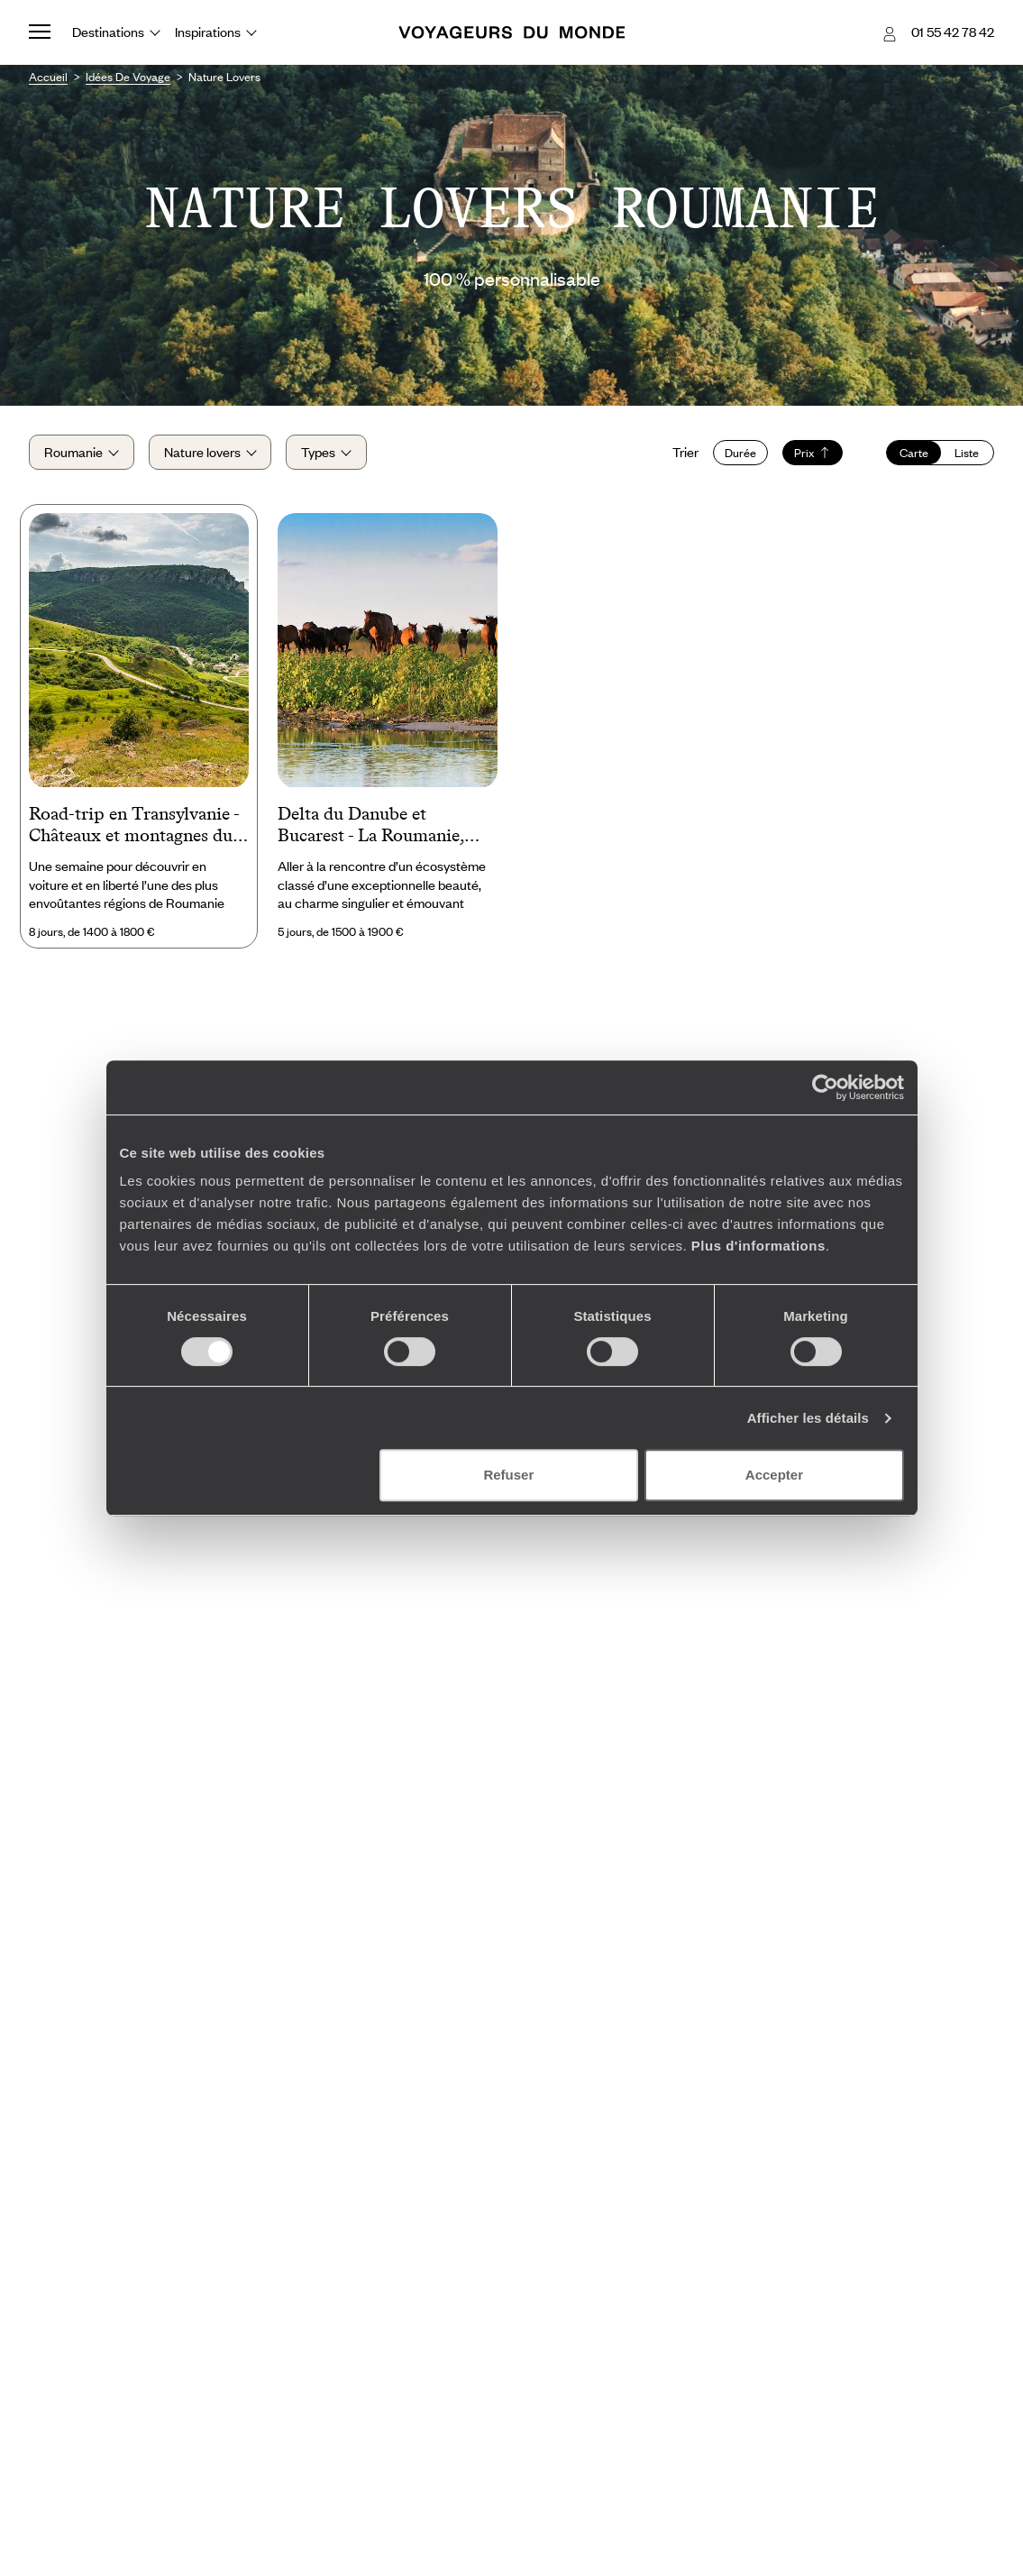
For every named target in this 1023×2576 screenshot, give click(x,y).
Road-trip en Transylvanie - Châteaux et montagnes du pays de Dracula (134, 825)
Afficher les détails (808, 1418)
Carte (914, 453)
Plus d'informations (758, 1245)
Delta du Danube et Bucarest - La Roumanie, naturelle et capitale (371, 825)
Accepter (774, 1474)
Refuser (508, 1474)
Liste (966, 453)
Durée (740, 453)
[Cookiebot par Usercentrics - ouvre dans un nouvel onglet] (825, 1087)
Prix (812, 453)
